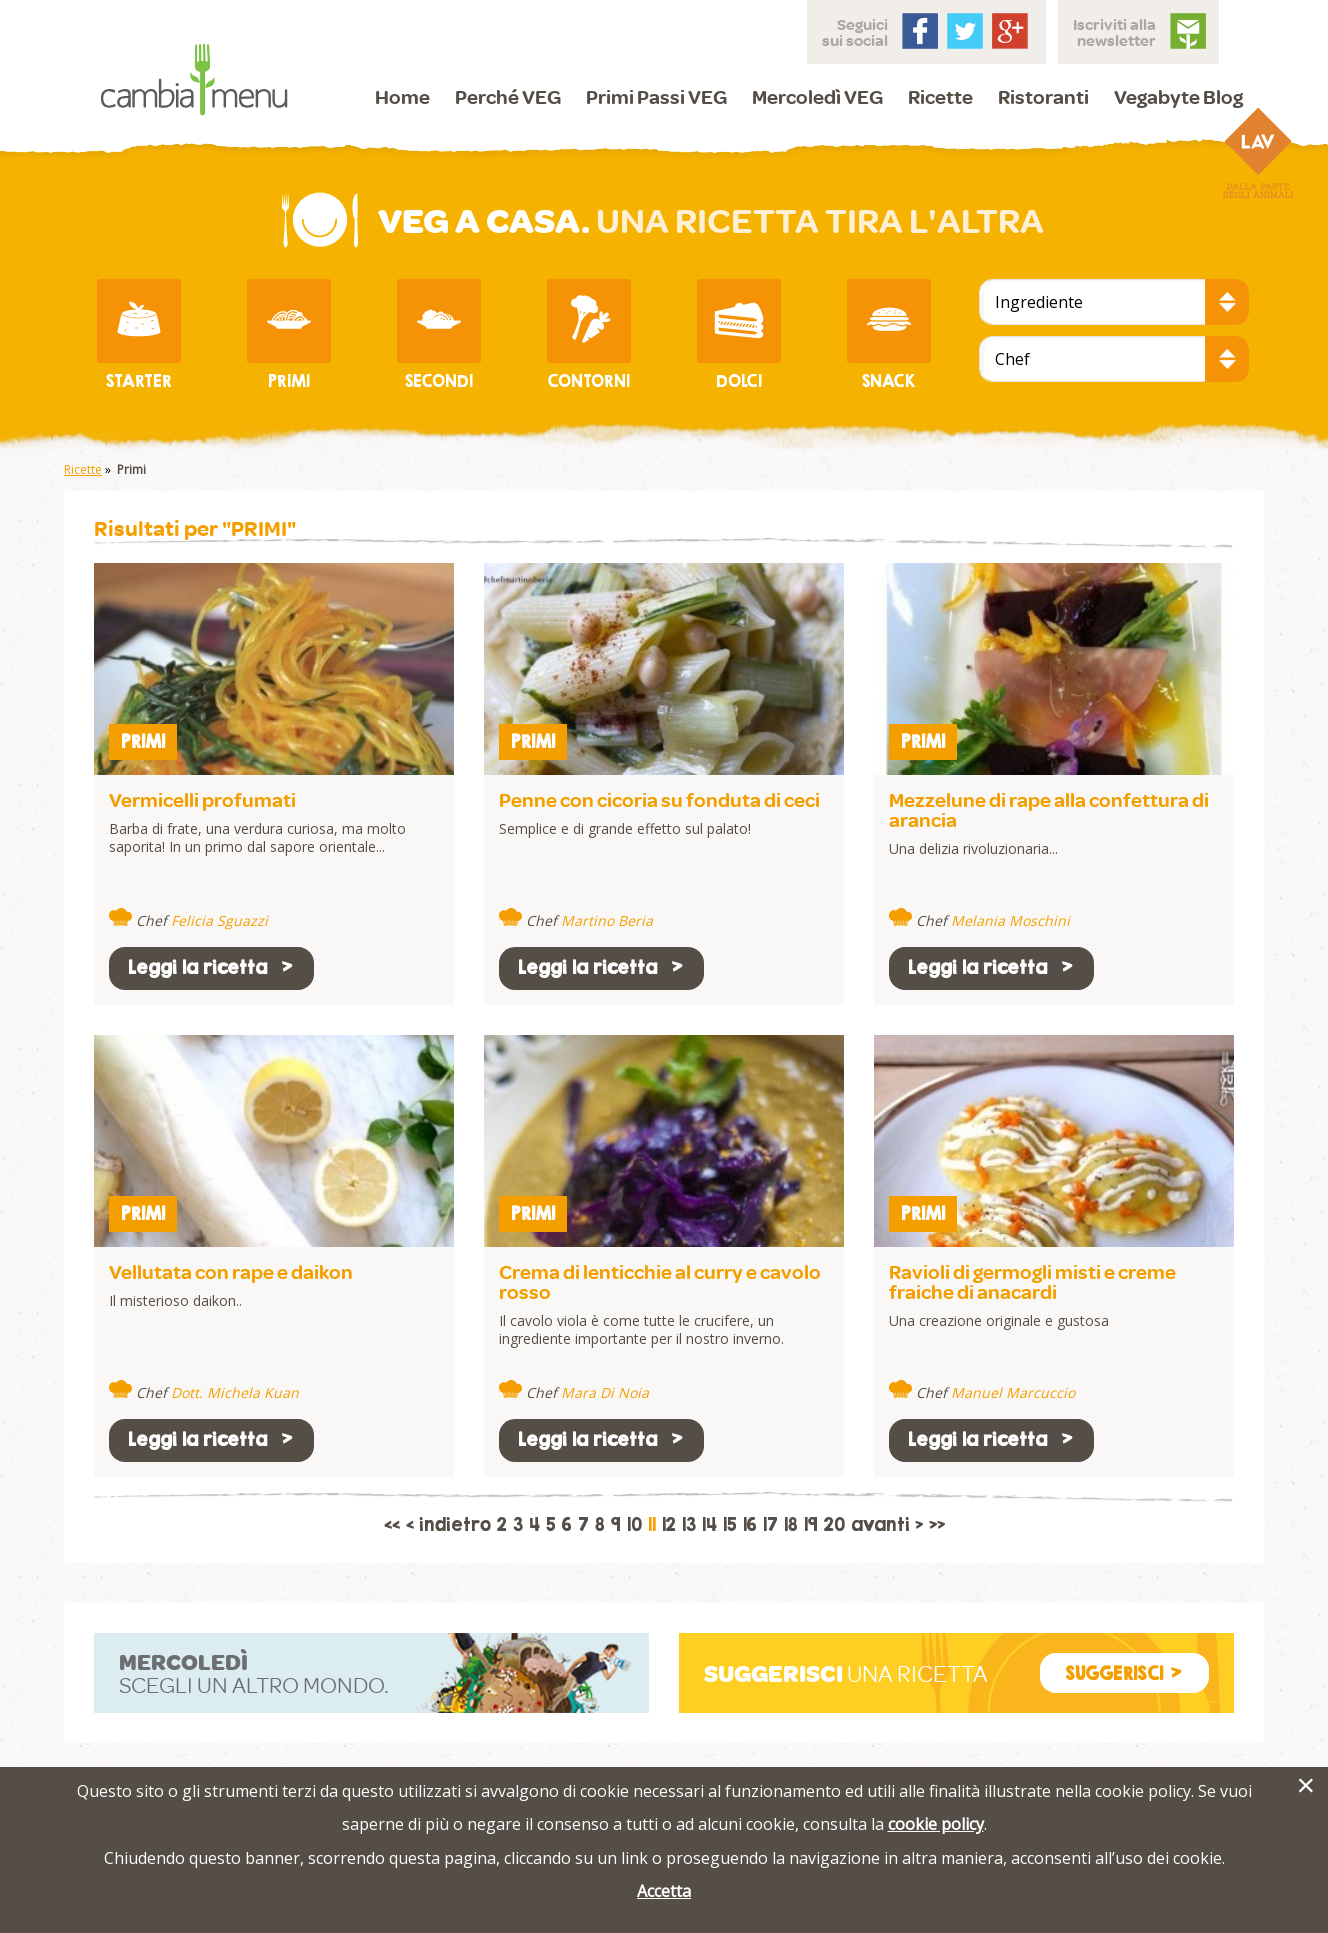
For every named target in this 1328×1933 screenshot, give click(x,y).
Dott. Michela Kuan (235, 1392)
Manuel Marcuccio (1013, 1392)
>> (937, 1525)
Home (402, 96)
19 (811, 1525)
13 (689, 1525)
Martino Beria (607, 920)
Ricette (940, 96)
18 (791, 1525)
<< (392, 1525)
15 (730, 1525)
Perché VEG (508, 96)
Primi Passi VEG (656, 96)
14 (709, 1525)
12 (669, 1525)
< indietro (448, 1525)
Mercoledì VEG (817, 96)
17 (770, 1525)
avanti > (887, 1525)
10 (634, 1525)
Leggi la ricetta (211, 967)
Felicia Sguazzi (219, 920)
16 (750, 1525)
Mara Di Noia (605, 1392)
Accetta (664, 1891)
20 (834, 1525)
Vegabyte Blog (1178, 96)
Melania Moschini (1010, 920)
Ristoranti (1043, 96)
